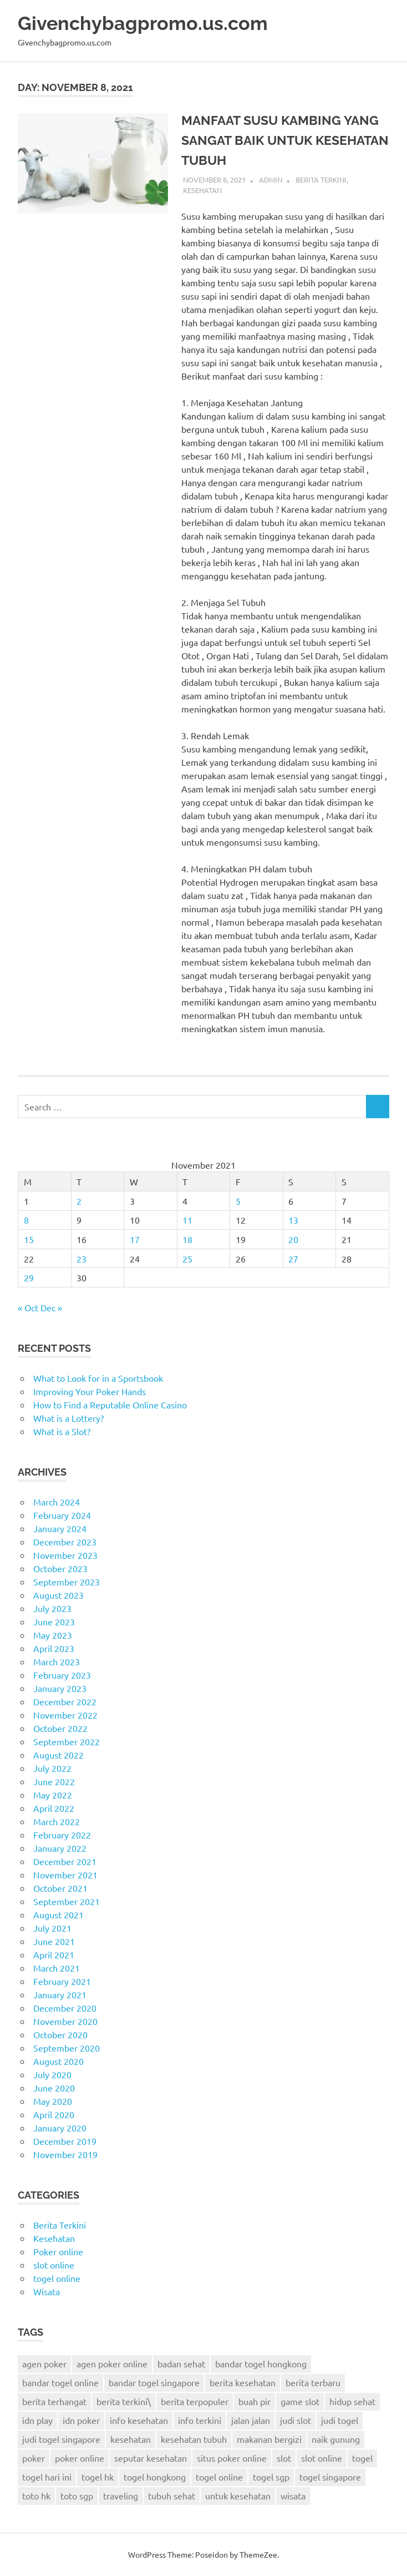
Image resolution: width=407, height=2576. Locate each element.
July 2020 (52, 2074)
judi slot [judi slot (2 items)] (295, 2420)
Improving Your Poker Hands (89, 1391)
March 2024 (56, 1501)
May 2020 (52, 2101)
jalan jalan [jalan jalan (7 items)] (250, 2420)
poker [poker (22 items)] (33, 2457)
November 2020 (65, 2021)
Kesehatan (202, 190)
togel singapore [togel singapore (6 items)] (330, 2476)
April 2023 (53, 1648)
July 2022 (52, 1768)
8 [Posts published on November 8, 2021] (26, 1219)
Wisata (46, 2291)
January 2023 (60, 1688)
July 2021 (52, 1927)
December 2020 (64, 2007)
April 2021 (53, 1954)
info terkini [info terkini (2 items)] (199, 2420)
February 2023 (62, 1674)
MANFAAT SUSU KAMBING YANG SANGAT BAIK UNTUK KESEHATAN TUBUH (284, 140)
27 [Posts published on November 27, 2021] (293, 1258)
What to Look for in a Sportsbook (98, 1377)
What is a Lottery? (68, 1417)
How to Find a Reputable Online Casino (110, 1404)
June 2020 (54, 2087)
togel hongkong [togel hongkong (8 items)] (155, 2476)
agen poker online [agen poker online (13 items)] (112, 2363)
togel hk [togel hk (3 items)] (98, 2476)
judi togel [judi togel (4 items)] (339, 2420)
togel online (56, 2278)
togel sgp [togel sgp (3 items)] (271, 2476)
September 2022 (66, 1741)
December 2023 (64, 1541)
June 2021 (54, 1941)
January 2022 (60, 1847)
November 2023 (65, 1554)
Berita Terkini (321, 179)
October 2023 (60, 1568)
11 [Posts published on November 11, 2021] (187, 1219)
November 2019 (65, 2154)
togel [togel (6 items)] (362, 2457)
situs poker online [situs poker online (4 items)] (232, 2457)
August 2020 (58, 2061)
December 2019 (64, 2140)
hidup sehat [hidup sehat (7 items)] (352, 2401)
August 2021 (58, 1914)
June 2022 (54, 1781)
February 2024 (62, 1515)
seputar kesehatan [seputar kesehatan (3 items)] (150, 2457)
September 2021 (66, 1901)
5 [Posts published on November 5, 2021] (238, 1200)
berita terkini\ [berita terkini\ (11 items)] (123, 2401)
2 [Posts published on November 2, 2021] (79, 1200)
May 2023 (52, 1634)
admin (270, 179)
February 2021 (62, 1981)
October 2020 (60, 2034)
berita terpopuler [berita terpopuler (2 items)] (194, 2401)
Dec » (51, 1307)
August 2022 (58, 1754)
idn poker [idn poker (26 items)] (81, 2420)
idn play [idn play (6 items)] (37, 2420)
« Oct (28, 1307)
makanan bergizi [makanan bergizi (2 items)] (269, 2438)
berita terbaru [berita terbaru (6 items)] (313, 2382)
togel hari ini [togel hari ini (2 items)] (47, 2476)
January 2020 (60, 2127)
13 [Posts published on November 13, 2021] (293, 1219)
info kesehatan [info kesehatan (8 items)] (139, 2420)
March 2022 (56, 1821)
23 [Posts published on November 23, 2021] (82, 1258)
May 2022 (52, 1794)
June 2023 (54, 1621)
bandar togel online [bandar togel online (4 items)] (60, 2382)
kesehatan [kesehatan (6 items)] (130, 2438)
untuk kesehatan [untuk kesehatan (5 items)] (238, 2495)
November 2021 (65, 1874)
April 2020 (53, 2114)
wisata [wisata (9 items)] (293, 2495)
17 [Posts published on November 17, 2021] (135, 1239)
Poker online (58, 2251)
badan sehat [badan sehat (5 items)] (181, 2363)
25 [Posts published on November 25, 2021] (187, 1258)
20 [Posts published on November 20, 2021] (293, 1239)
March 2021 (56, 1967)
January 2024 (60, 1528)
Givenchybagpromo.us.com (145, 23)
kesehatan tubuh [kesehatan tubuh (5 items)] (194, 2438)
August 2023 (58, 1594)
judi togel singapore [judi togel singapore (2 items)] (61, 2438)
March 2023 (56, 1661)
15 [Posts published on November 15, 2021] (29, 1239)
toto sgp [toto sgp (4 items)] (76, 2495)
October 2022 (60, 1728)
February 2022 (62, 1834)
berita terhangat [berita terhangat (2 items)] (54, 2401)
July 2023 (52, 1608)
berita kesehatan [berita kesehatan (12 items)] (243, 2382)
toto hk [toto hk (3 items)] (36, 2495)
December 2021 (64, 1861)
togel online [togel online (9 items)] (219, 2476)
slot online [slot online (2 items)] (321, 2457)
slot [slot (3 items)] (284, 2457)
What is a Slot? (61, 1431)
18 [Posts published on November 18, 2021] (187, 1239)
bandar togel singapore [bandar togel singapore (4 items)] (154, 2382)
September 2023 (66, 1581)
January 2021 (60, 1994)
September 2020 (66, 2047)
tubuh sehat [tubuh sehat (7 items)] (171, 2495)
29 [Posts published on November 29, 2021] (29, 1277)
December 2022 (64, 1701)
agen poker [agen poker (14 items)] (44, 2363)
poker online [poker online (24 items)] (79, 2457)
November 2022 (65, 1714)
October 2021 (60, 1887)
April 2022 (53, 1808)
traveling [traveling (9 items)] (120, 2495)
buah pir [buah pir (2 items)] (254, 2401)
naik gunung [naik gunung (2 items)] (336, 2438)
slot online (53, 2264)
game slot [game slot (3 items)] (300, 2401)
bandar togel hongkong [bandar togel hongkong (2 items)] (261, 2363)
